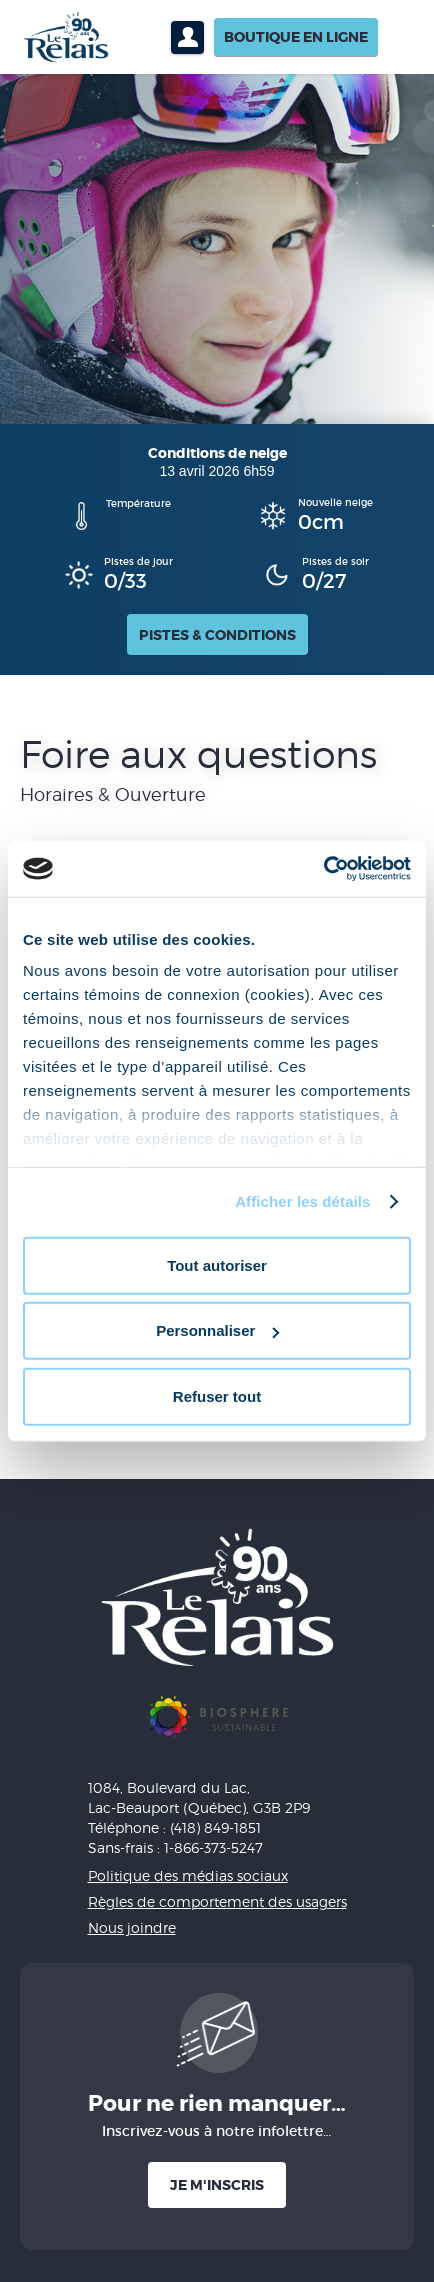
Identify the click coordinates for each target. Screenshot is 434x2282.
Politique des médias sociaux (188, 1875)
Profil (187, 37)
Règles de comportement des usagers (217, 1901)
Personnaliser (217, 1330)
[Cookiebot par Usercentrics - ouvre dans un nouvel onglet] (323, 869)
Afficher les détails (302, 1201)
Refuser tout (217, 1395)
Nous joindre (132, 1927)
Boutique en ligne (296, 37)
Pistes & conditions (217, 635)
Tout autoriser (217, 1264)
